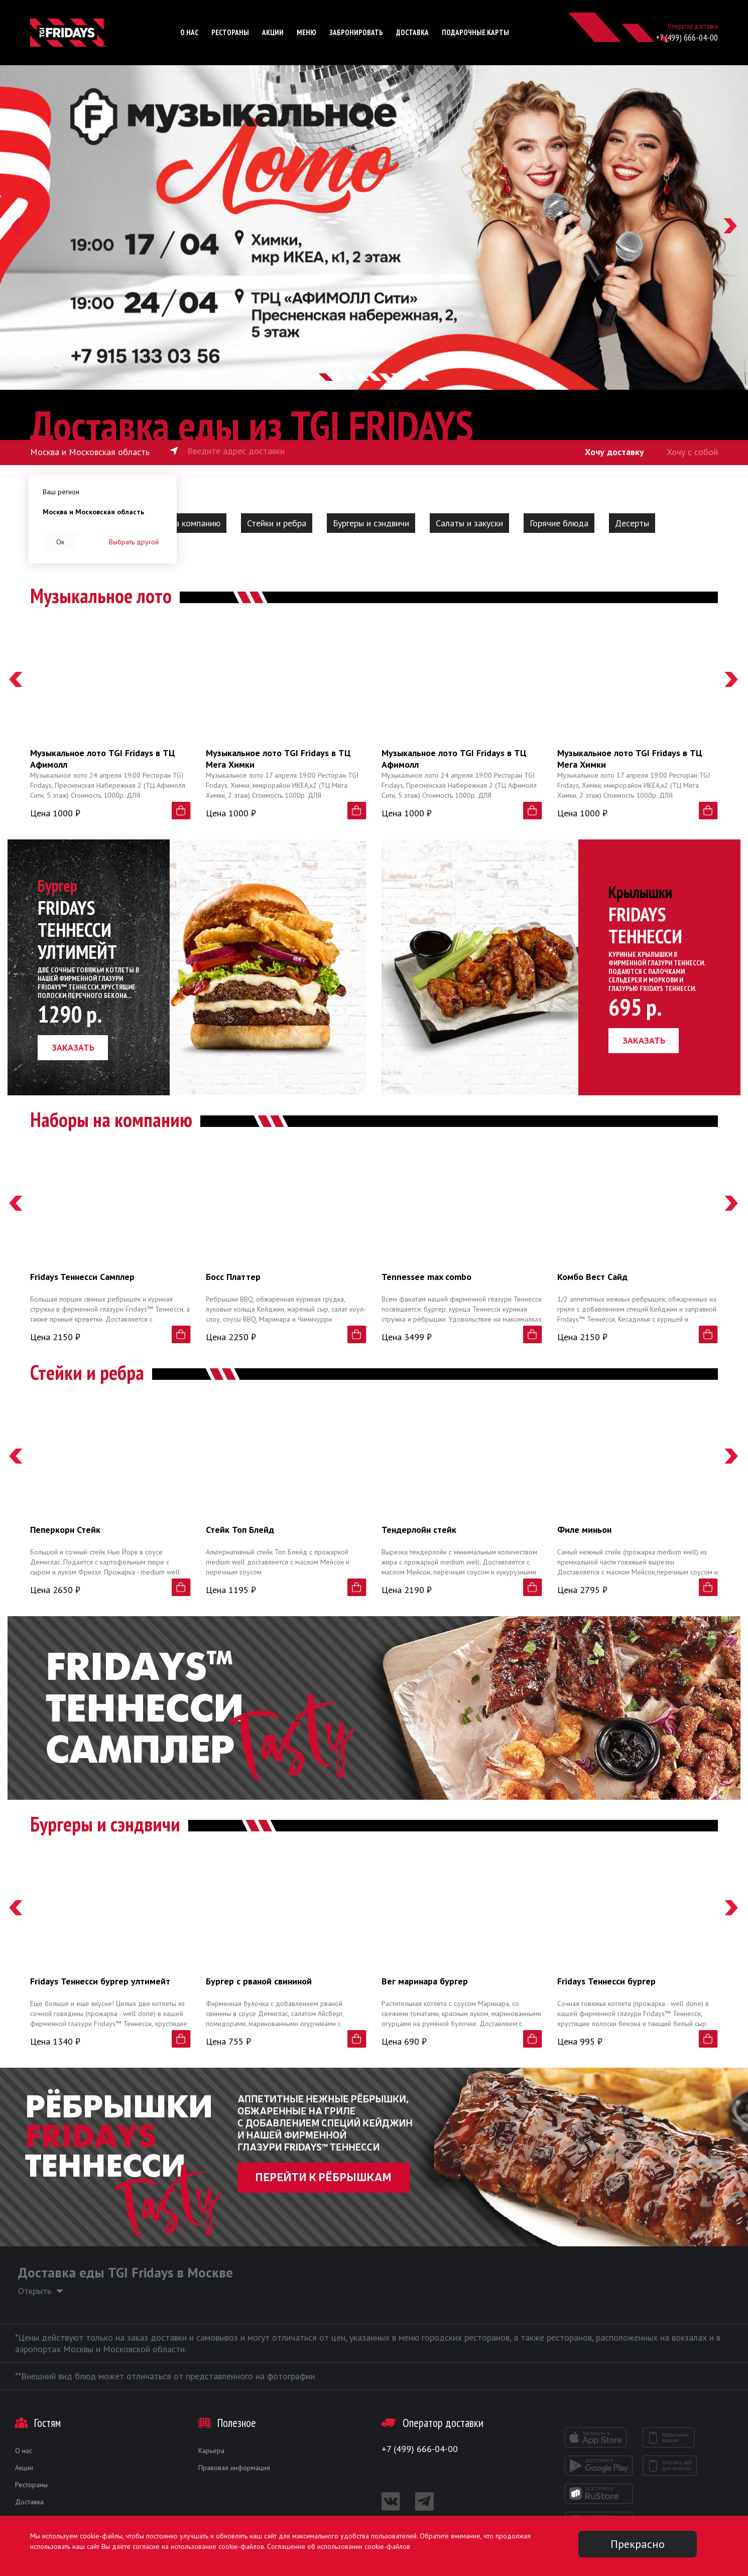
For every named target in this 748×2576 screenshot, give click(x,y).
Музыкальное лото (101, 596)
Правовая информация (234, 2467)
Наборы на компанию (178, 523)
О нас (189, 32)
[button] (17, 227)
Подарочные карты (475, 32)
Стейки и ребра (276, 523)
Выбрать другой (134, 541)
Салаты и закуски (469, 523)
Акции (273, 32)
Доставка (412, 32)
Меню (306, 32)
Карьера (211, 2450)
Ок (60, 541)
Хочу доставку (614, 452)
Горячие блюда (559, 523)
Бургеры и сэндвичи (371, 523)
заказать (73, 1047)
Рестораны (230, 32)
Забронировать (356, 32)
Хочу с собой (692, 452)
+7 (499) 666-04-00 (687, 37)
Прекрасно (637, 2544)
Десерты (632, 523)
